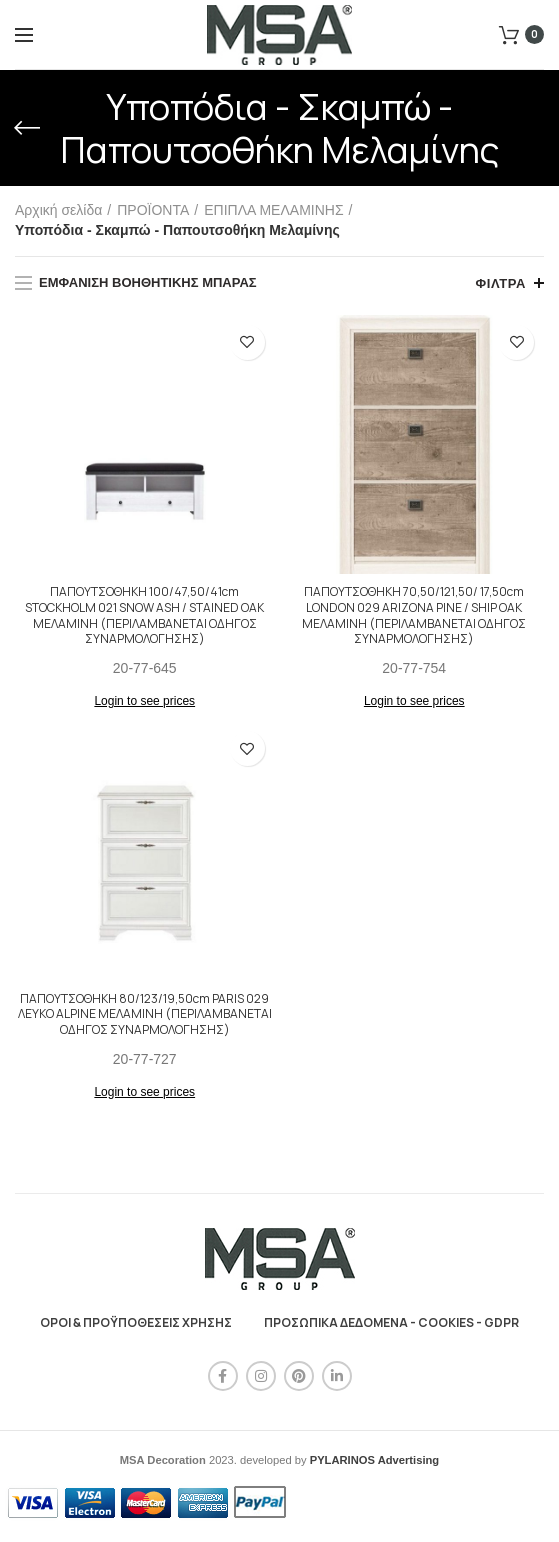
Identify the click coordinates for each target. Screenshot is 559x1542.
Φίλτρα (500, 283)
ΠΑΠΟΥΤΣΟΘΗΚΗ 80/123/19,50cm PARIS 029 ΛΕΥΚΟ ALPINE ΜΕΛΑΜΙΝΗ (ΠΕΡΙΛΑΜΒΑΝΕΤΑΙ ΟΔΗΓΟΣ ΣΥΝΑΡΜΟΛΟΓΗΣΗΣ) (145, 1014)
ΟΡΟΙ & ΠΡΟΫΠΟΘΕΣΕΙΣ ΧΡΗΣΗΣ (136, 1322)
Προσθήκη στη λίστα (247, 342)
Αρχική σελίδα (58, 210)
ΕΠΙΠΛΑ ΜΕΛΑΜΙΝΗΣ (273, 210)
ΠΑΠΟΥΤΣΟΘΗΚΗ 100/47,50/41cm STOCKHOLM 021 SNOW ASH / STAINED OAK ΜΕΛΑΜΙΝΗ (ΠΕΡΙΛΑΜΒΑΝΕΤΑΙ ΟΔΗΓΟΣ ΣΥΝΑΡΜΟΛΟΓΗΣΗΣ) (144, 615)
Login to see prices (144, 701)
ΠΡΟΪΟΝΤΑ (153, 210)
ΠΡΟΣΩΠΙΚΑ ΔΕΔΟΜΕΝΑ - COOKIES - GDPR (391, 1322)
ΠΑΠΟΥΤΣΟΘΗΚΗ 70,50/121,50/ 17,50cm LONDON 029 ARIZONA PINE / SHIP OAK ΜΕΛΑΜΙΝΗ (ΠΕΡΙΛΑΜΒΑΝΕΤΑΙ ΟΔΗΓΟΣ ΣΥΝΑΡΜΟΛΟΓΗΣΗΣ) (414, 615)
